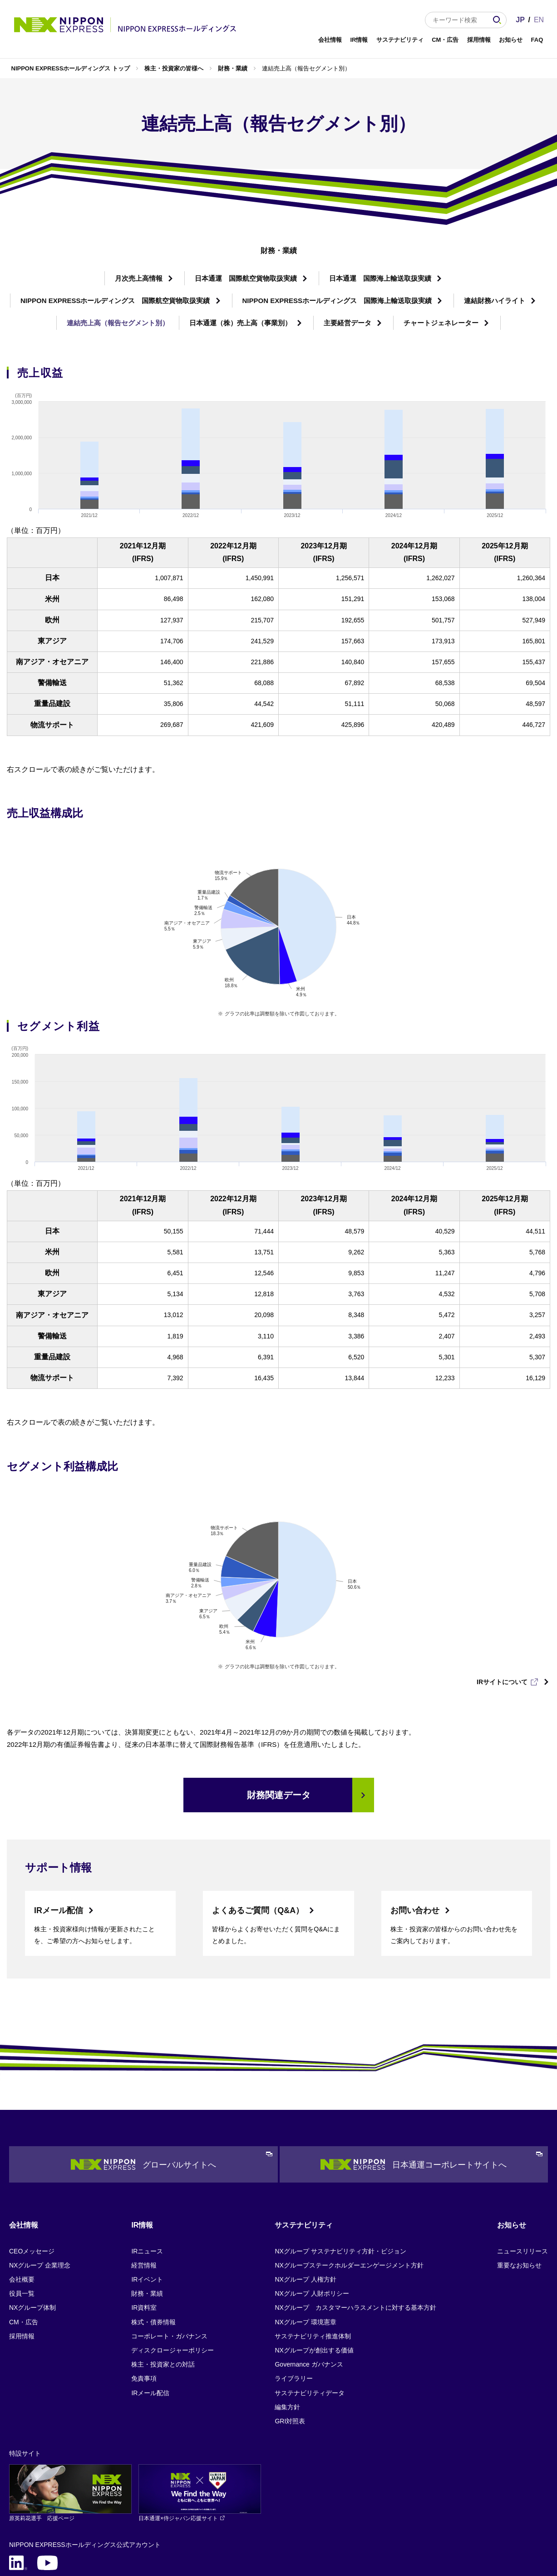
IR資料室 (144, 2227)
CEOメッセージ (31, 2170)
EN (539, 20)
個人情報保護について (36, 2508)
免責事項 (144, 2298)
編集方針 (287, 2326)
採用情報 (479, 39)
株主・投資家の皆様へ (173, 68)
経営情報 (144, 2184)
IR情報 (359, 39)
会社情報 (330, 39)
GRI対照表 (290, 2340)
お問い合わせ (414, 1830)
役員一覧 (22, 2213)
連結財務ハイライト (494, 300)
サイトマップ (190, 2508)
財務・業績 (232, 68)
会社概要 (22, 2198)
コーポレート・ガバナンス (169, 2255)
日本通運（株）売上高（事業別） (240, 323)
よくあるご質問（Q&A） (258, 1830)
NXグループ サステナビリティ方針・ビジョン (340, 2170)
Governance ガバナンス (309, 2284)
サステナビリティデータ (310, 2312)
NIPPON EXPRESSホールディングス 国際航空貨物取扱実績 (115, 300)
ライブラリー (294, 2298)
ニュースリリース (522, 2170)
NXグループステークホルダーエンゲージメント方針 (349, 2184)
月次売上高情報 (139, 278)
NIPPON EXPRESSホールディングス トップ (70, 68)
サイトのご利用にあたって (119, 2508)
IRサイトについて (502, 1601)
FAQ (537, 39)
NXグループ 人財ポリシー (312, 2213)
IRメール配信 (58, 1830)
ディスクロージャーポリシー (172, 2269)
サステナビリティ (400, 39)
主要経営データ (347, 323)
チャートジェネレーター (441, 323)
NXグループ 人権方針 (305, 2198)
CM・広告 (445, 39)
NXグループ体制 (32, 2227)
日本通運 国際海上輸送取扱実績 (380, 278)
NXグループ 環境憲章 (305, 2241)
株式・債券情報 (153, 2241)
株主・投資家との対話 (163, 2284)
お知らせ (510, 39)
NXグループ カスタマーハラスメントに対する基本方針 (355, 2227)
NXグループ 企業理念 (39, 2184)
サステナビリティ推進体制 (313, 2255)
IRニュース (147, 2170)
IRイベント (147, 2198)
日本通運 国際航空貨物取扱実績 (246, 278)
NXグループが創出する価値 (314, 2269)
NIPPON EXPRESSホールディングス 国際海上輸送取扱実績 (337, 300)
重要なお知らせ (519, 2184)
